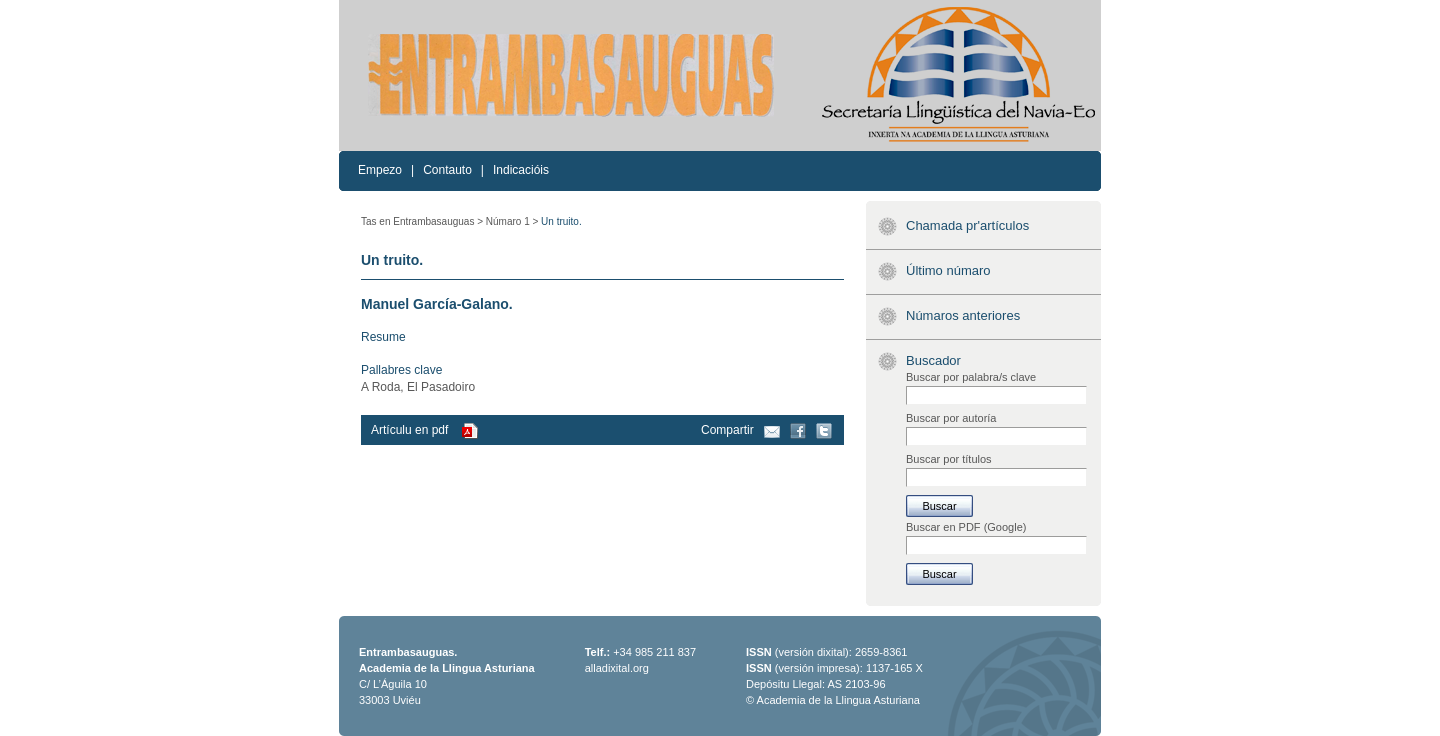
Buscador (933, 360)
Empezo (380, 170)
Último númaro (948, 270)
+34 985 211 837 (654, 652)
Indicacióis (521, 170)
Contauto (447, 170)
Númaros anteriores (963, 315)
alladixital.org (617, 668)
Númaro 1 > (512, 221)
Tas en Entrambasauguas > (422, 221)
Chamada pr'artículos (967, 225)
